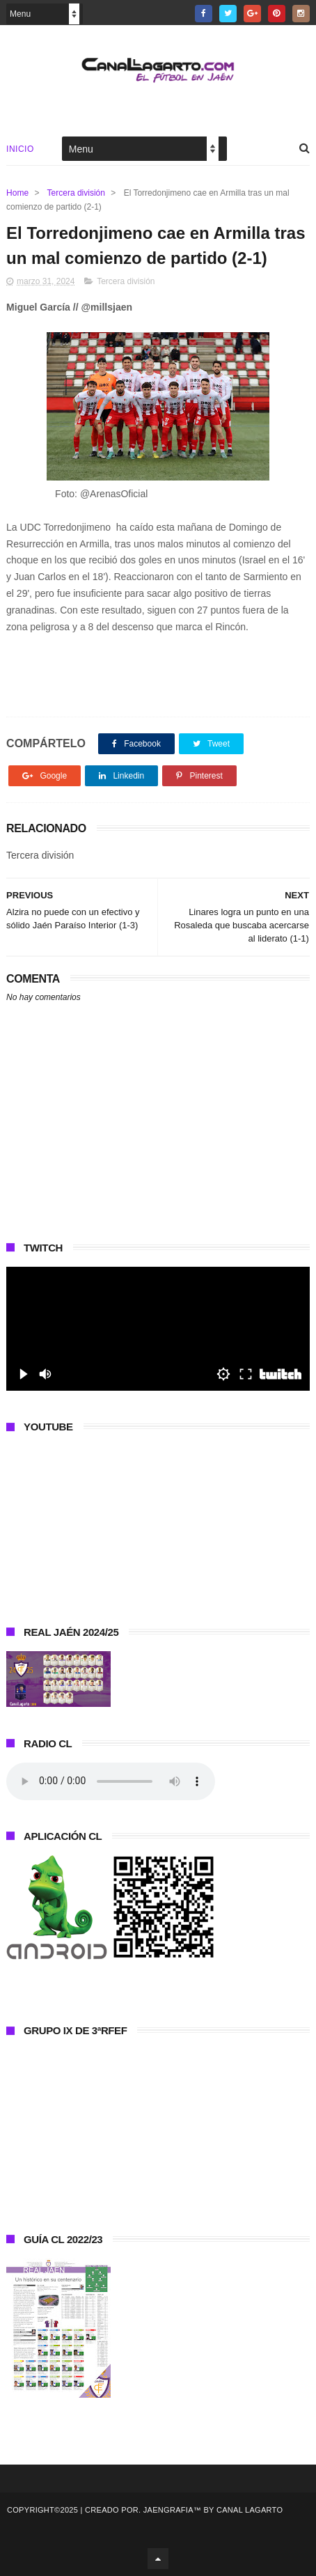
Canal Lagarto (249, 2510)
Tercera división (76, 193)
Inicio (20, 149)
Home (17, 193)
